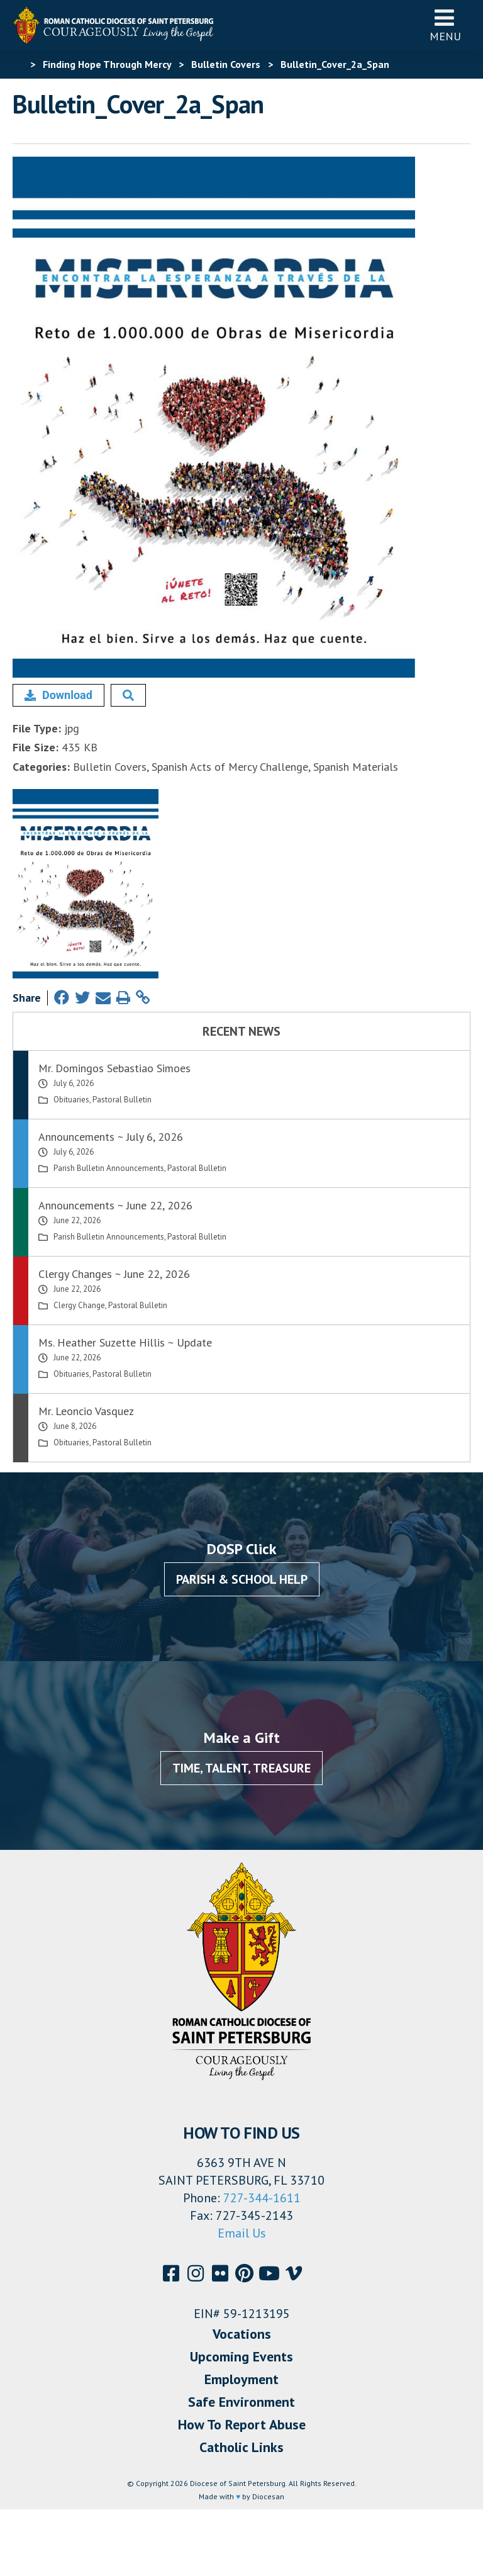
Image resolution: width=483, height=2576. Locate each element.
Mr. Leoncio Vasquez (86, 1411)
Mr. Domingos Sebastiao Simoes (114, 1068)
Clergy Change (79, 1305)
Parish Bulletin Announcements (108, 1168)
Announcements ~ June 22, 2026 (115, 1205)
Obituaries (71, 1099)
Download (58, 695)
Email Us (242, 2233)
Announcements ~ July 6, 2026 (110, 1136)
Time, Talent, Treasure (241, 1768)
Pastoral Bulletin (122, 1099)
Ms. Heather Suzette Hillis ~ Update (125, 1342)
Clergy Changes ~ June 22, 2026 (114, 1274)
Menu (445, 24)
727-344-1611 (262, 2198)
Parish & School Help (242, 1579)
